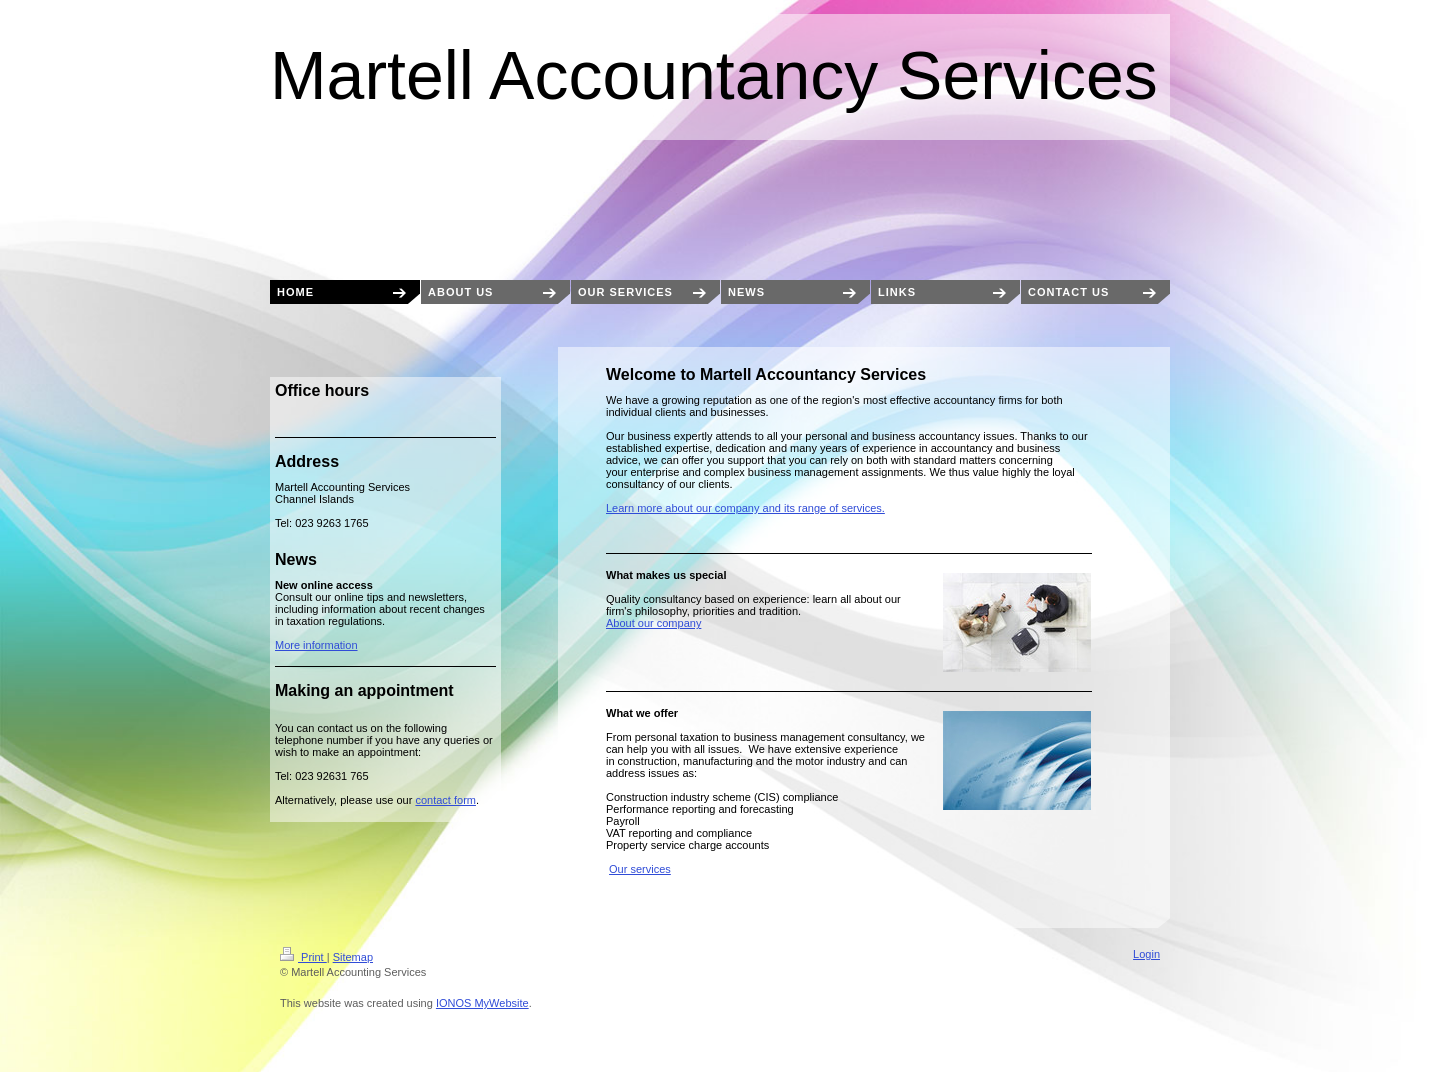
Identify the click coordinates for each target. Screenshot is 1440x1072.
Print (303, 957)
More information (316, 645)
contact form (445, 800)
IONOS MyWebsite (482, 1003)
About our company (653, 623)
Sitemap (353, 957)
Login (1146, 954)
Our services (640, 869)
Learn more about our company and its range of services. (745, 508)
